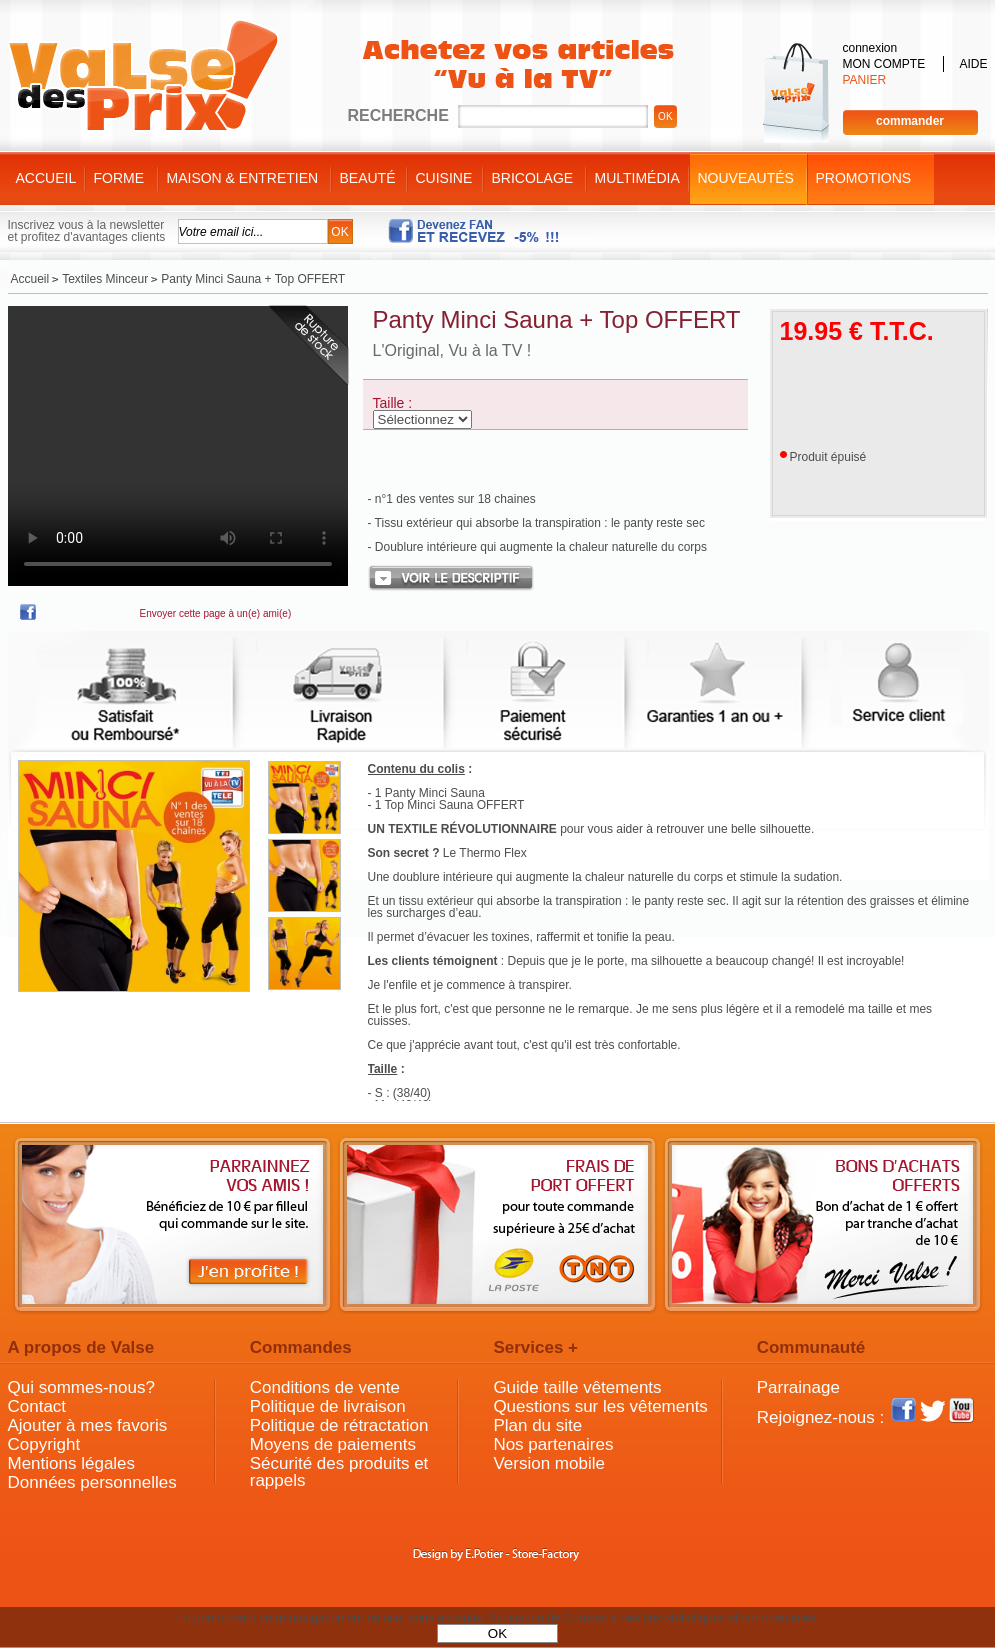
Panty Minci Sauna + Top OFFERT (557, 319)
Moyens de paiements (333, 1444)
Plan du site (537, 1425)
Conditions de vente (325, 1387)
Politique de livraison (328, 1406)
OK (497, 1633)
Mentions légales (72, 1463)
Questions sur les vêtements (600, 1406)
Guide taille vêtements (577, 1387)
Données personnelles (92, 1482)
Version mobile (549, 1463)
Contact (37, 1406)
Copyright (44, 1444)
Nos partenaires (553, 1444)
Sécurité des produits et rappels (339, 1472)
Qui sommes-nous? (81, 1387)
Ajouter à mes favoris (88, 1425)
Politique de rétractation (339, 1425)
